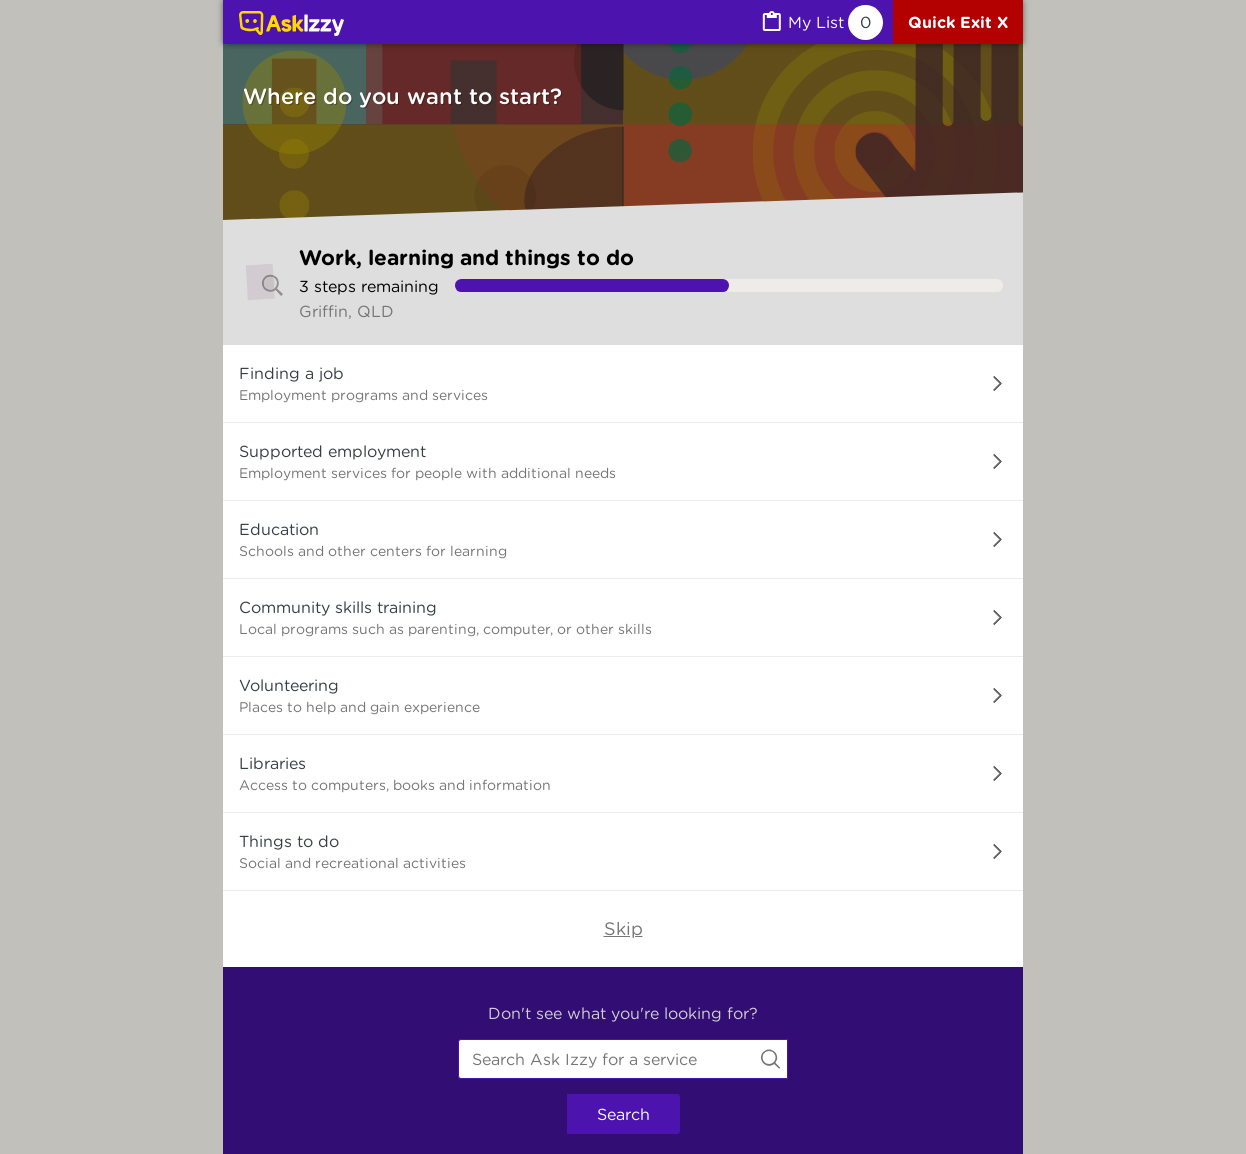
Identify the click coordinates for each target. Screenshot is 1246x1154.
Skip (623, 928)
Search (623, 1114)
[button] (623, 384)
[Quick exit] (958, 22)
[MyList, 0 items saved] (821, 22)
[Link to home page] (291, 25)
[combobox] (623, 1059)
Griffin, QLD (346, 311)
